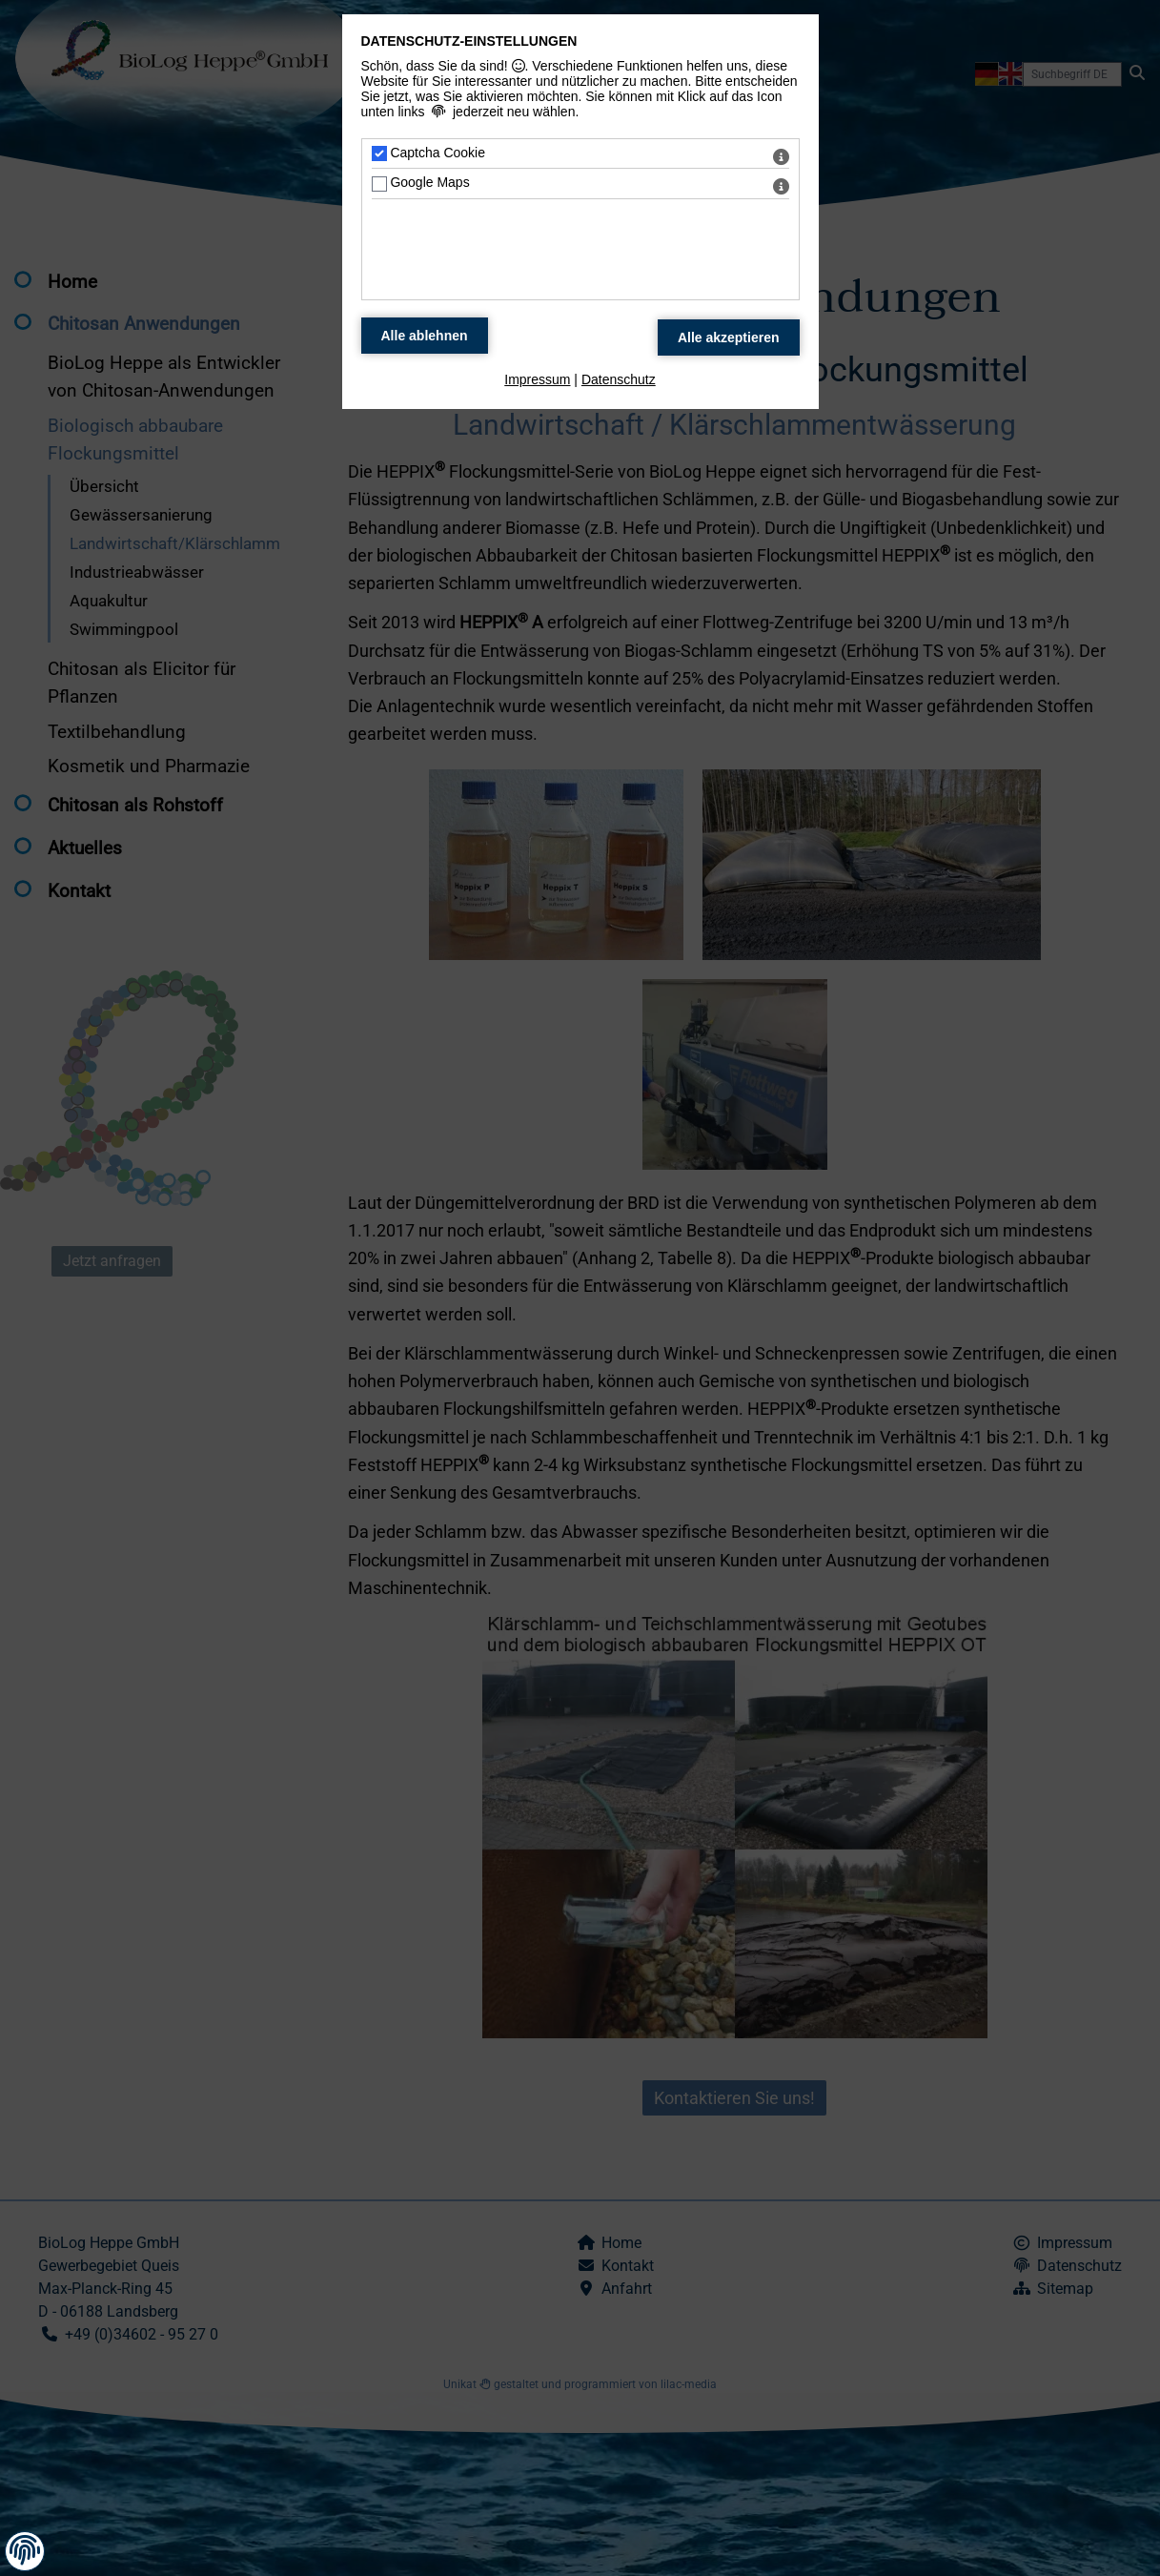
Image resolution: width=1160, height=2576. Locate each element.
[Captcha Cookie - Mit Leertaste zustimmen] (379, 153)
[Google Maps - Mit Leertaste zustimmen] (379, 184)
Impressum (537, 379)
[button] (25, 2550)
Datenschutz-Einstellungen (469, 41)
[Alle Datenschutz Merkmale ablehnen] (424, 335)
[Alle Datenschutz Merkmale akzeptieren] (729, 337)
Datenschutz (618, 379)
